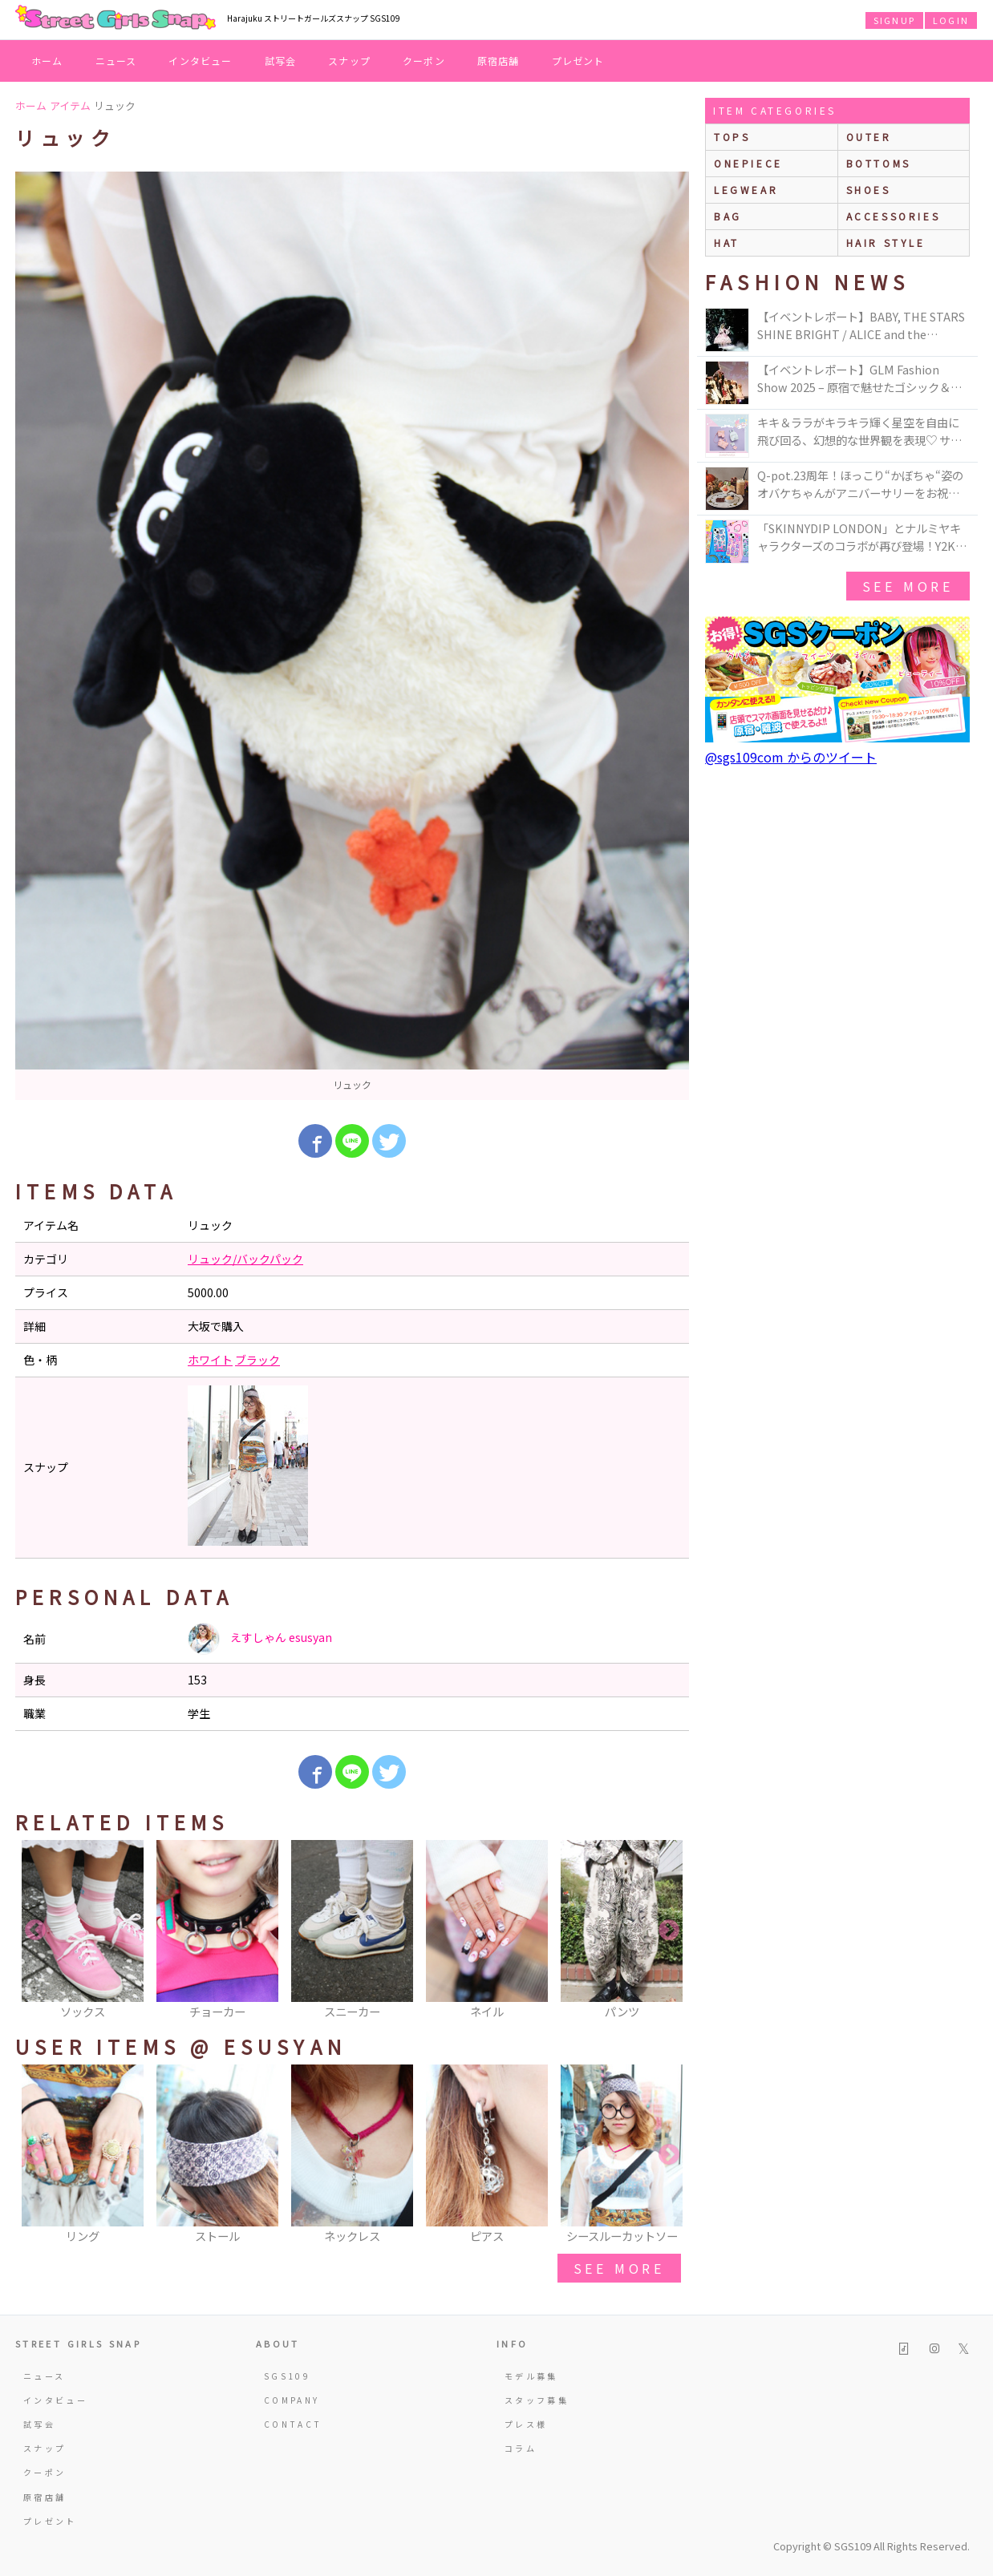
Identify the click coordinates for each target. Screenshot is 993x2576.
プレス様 (526, 2424)
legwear (746, 189)
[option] (352, 636)
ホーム (47, 60)
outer (869, 137)
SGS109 (287, 2376)
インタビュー (200, 60)
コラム (521, 2448)
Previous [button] (35, 1931)
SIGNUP (894, 20)
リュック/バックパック (245, 1259)
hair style (886, 242)
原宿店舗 (498, 60)
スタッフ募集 (537, 2400)
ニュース (116, 60)
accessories (893, 216)
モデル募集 (531, 2376)
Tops (732, 137)
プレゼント (578, 60)
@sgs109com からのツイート (791, 756)
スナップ (349, 60)
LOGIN (951, 20)
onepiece (748, 163)
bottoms (878, 163)
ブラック (257, 1360)
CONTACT (293, 2424)
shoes (868, 189)
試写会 (281, 60)
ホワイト (210, 1360)
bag (728, 216)
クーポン (424, 60)
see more (619, 2268)
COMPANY (292, 2400)
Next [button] (669, 1931)
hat (727, 242)
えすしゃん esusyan (260, 1639)
